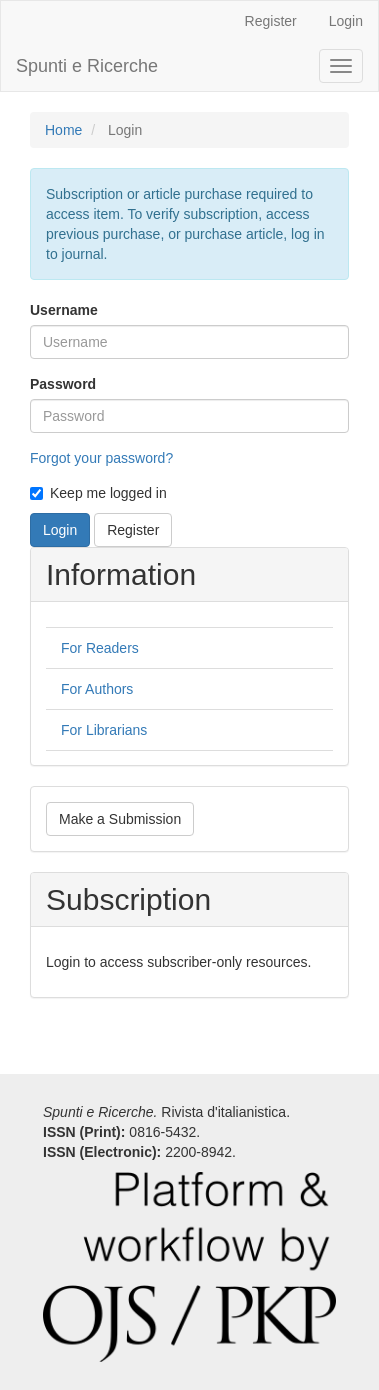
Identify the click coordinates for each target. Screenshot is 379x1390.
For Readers (100, 648)
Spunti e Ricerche (87, 66)
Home (63, 130)
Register (271, 21)
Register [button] (133, 530)
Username (64, 310)
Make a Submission (120, 819)
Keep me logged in (98, 493)
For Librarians (104, 730)
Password (63, 384)
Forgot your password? (101, 458)
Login (346, 21)
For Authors (97, 689)
